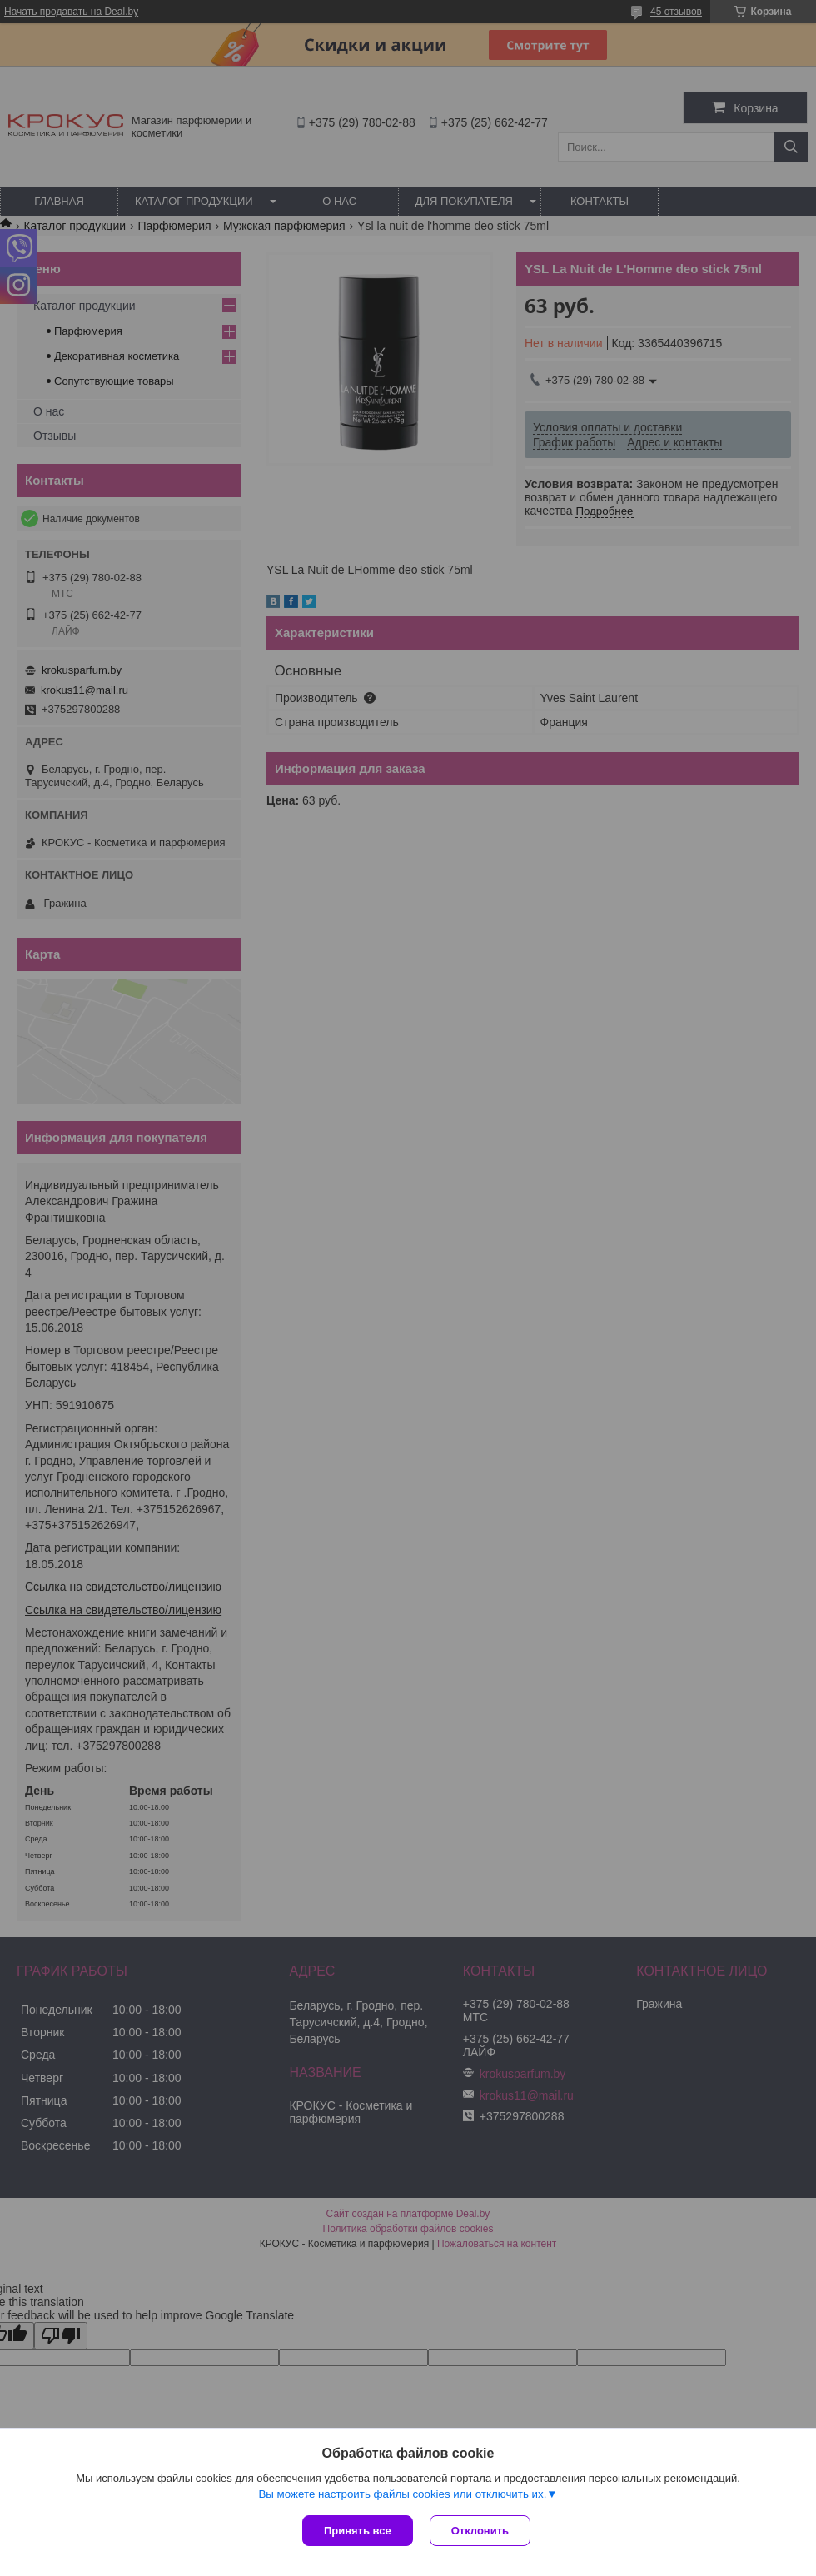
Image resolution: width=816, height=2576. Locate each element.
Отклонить (480, 2530)
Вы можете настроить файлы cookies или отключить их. (402, 2494)
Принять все (357, 2530)
